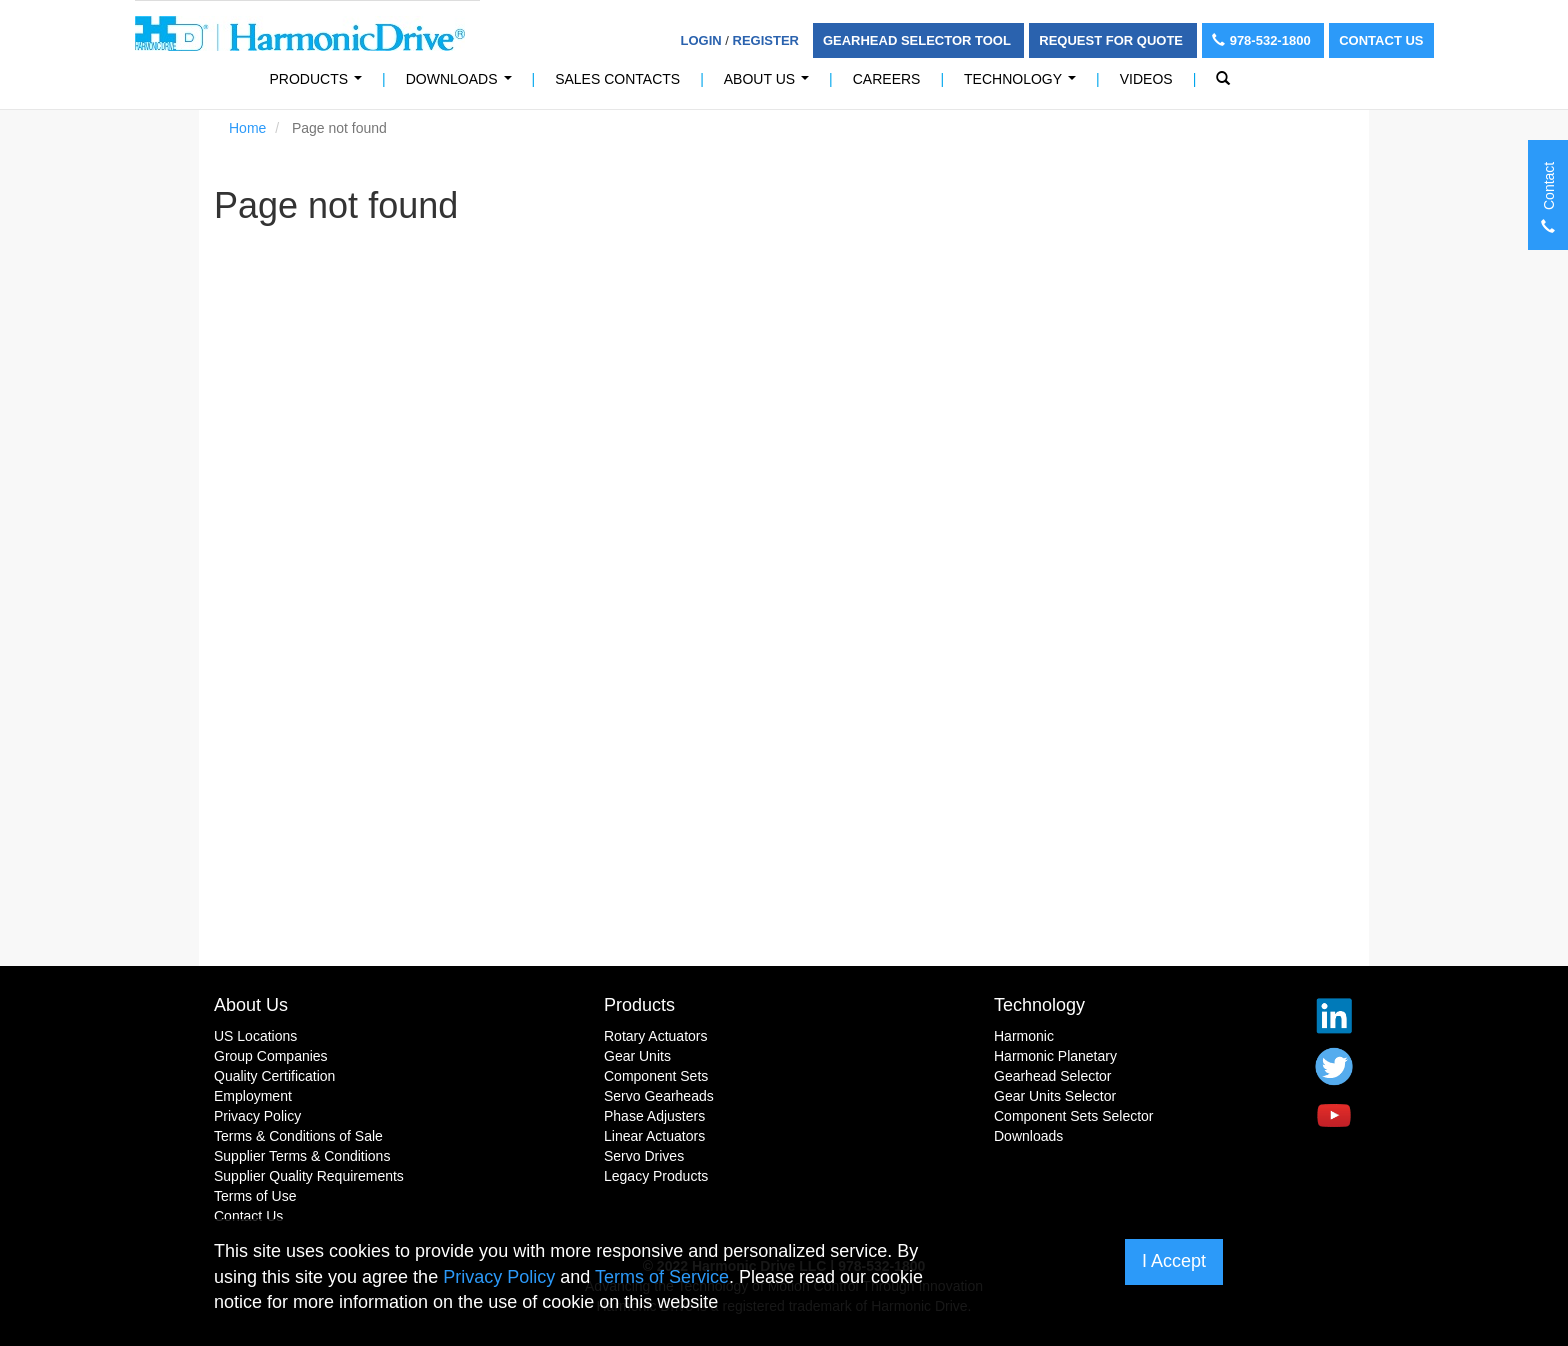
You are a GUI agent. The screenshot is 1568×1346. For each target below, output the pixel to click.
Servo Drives (644, 1156)
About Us (770, 84)
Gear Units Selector (1055, 1096)
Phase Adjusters (654, 1116)
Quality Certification (274, 1076)
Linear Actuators (654, 1136)
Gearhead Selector (1053, 1076)
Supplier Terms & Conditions (302, 1156)
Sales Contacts (617, 79)
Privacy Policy (257, 1116)
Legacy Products (656, 1176)
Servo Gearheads (659, 1096)
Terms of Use (255, 1196)
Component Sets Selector (1074, 1116)
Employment (253, 1096)
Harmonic (1024, 1036)
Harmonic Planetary (1055, 1056)
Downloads (462, 84)
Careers (887, 79)
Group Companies (271, 1056)
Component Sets (656, 1076)
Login (701, 40)
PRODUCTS (320, 84)
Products (639, 1005)
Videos (1146, 79)
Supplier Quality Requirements (309, 1176)
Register (766, 40)
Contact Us (1381, 40)
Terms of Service (662, 1277)
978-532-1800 (1263, 40)
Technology (1024, 84)
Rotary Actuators (656, 1036)
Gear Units (637, 1056)
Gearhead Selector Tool (918, 40)
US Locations (255, 1036)
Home (247, 128)
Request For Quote (1112, 40)
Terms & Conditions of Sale (298, 1136)
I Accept (1174, 1261)
